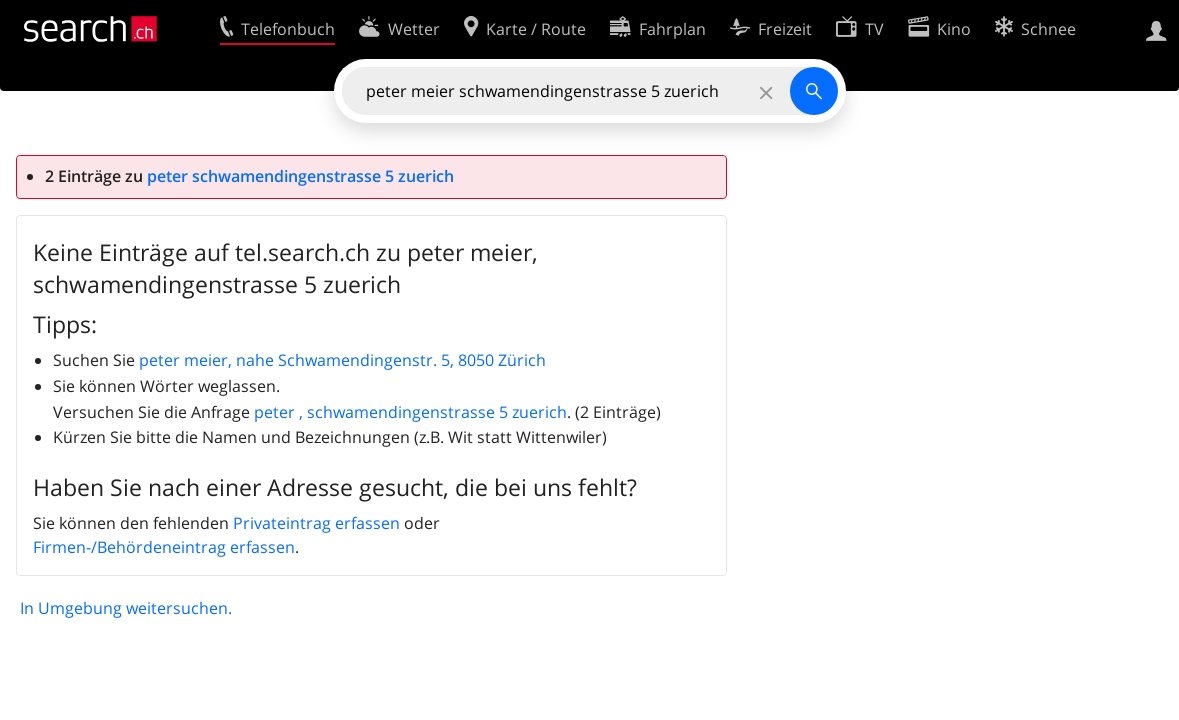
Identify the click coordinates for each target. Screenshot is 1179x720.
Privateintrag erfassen (316, 523)
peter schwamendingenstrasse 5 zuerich (300, 176)
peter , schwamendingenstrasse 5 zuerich (410, 412)
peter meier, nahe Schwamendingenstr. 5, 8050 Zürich (342, 360)
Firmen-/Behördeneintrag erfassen (164, 547)
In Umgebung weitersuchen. (126, 608)
